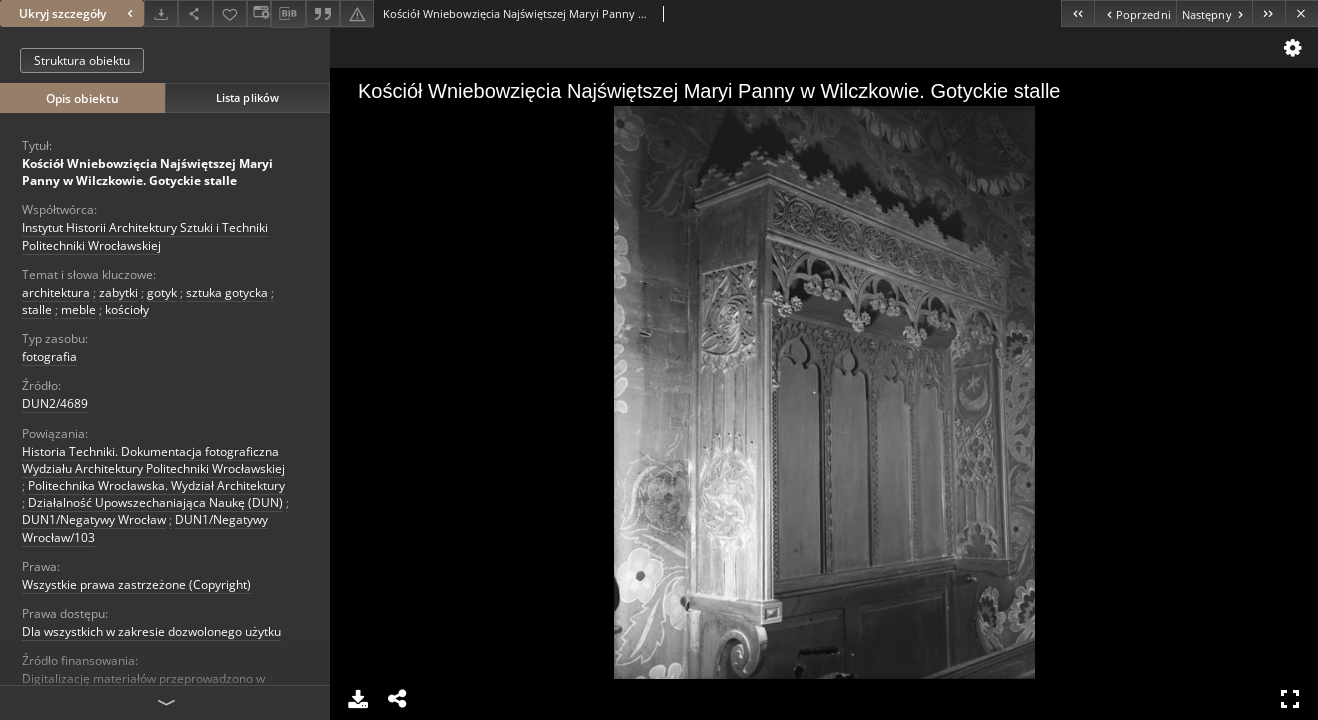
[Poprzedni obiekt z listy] (1134, 13)
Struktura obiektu (82, 60)
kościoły (127, 309)
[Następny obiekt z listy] (1214, 13)
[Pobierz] (161, 13)
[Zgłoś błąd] (357, 13)
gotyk (162, 292)
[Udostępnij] (195, 13)
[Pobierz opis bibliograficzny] (288, 14)
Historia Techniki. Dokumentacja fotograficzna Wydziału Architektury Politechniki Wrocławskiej (153, 460)
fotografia (49, 356)
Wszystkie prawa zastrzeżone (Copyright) (136, 584)
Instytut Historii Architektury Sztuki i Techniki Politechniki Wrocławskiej (145, 236)
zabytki (118, 292)
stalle (37, 309)
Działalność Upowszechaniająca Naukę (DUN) (155, 502)
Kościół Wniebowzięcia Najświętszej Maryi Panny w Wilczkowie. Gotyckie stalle (147, 172)
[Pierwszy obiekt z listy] (1077, 13)
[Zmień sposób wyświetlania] (259, 13)
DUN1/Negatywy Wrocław (94, 519)
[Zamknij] (1301, 13)
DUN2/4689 (55, 403)
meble (78, 309)
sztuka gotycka (227, 292)
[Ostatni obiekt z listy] (1268, 13)
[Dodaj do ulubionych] (230, 13)
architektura (56, 292)
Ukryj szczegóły (78, 13)
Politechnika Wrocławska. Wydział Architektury (156, 485)
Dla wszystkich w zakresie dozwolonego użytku (151, 631)
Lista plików (247, 97)
